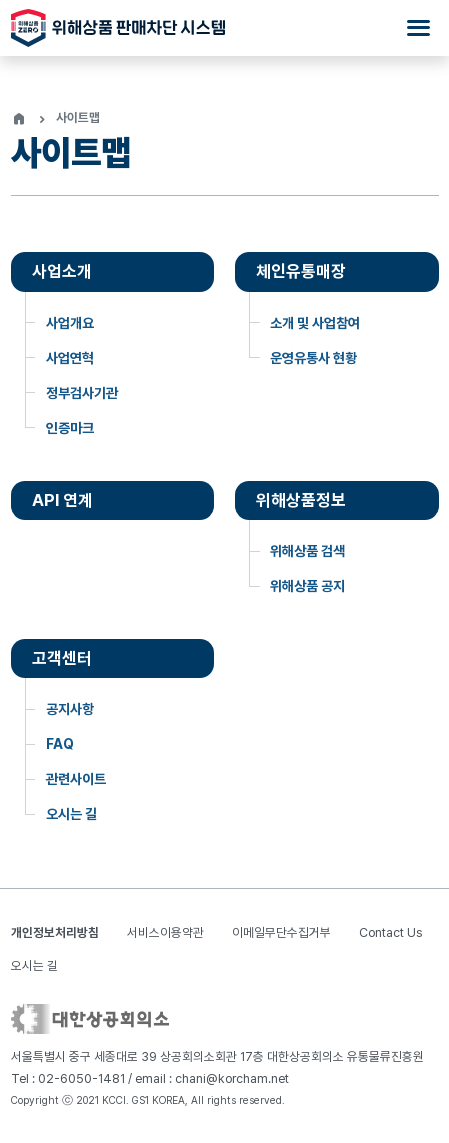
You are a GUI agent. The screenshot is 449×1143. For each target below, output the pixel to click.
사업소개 (62, 271)
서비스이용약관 (165, 932)
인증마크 (70, 428)
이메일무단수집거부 (281, 932)
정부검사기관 (82, 393)
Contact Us (390, 932)
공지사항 (70, 709)
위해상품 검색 (307, 551)
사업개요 (70, 323)
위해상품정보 (301, 500)
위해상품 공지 (307, 586)
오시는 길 (71, 814)
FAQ (60, 744)
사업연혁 (70, 358)
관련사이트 (76, 779)
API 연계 (62, 500)
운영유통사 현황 (313, 358)
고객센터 (62, 658)
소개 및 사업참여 (315, 323)
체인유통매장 (301, 271)
